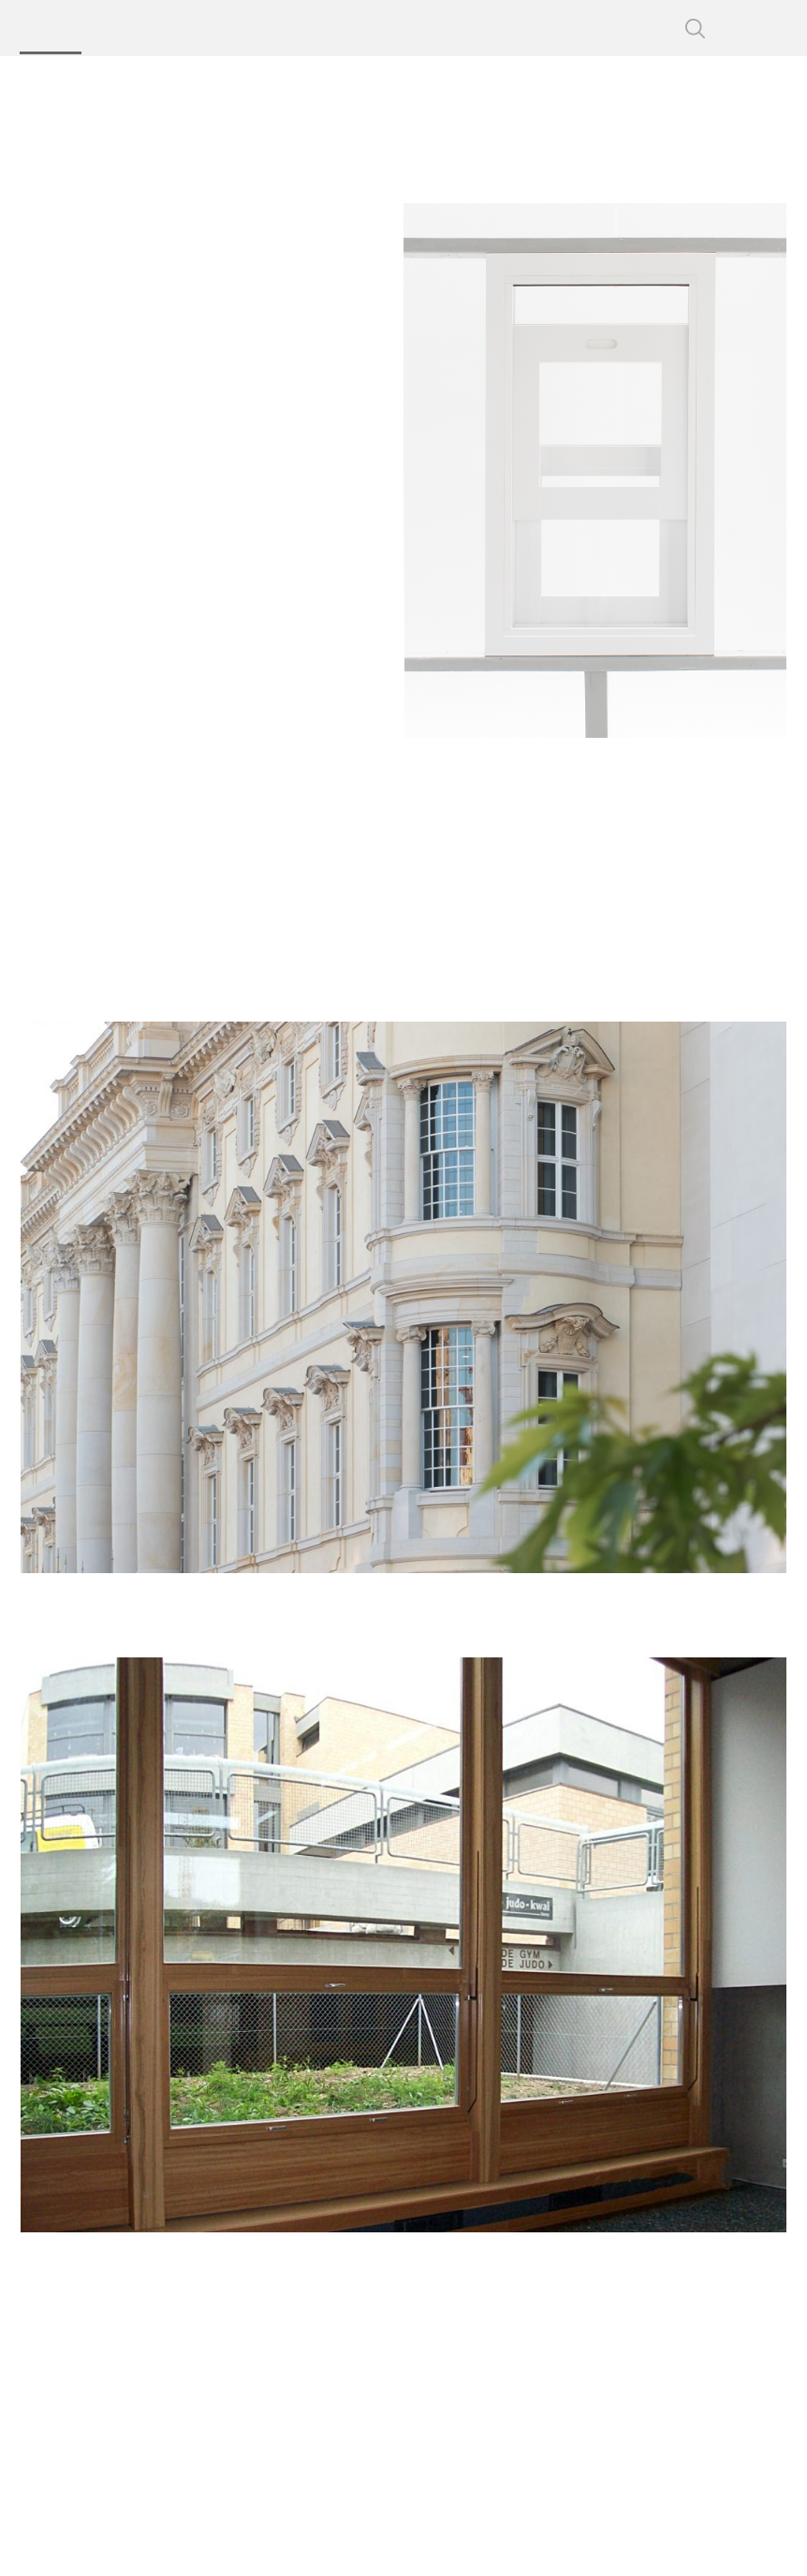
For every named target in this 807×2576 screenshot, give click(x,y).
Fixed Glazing (149, 582)
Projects (207, 28)
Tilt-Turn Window (103, 667)
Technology (298, 28)
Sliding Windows (362, 85)
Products (47, 28)
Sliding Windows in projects (108, 452)
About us (392, 28)
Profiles (128, 28)
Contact (547, 28)
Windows (182, 85)
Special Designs (173, 750)
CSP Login (632, 28)
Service (472, 28)
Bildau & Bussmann (675, 121)
